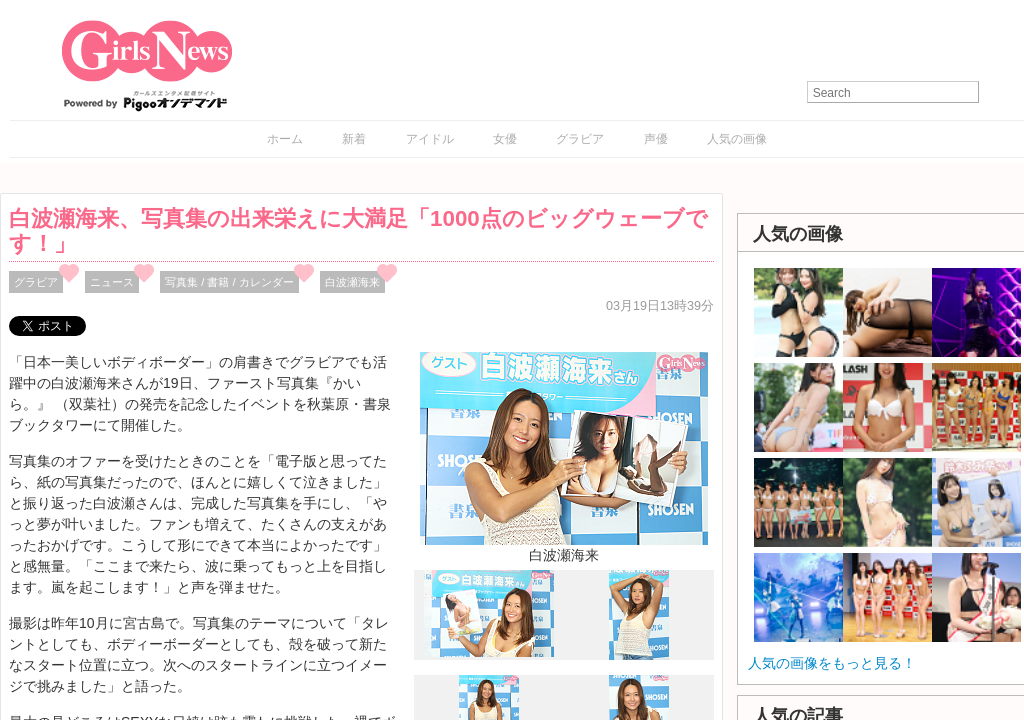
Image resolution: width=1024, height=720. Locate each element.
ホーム (285, 139)
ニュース (112, 282)
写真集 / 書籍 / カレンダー (229, 282)
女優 (505, 139)
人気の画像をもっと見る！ (832, 663)
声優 (656, 139)
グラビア (580, 139)
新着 (354, 139)
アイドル (430, 139)
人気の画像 (737, 139)
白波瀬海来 (352, 282)
